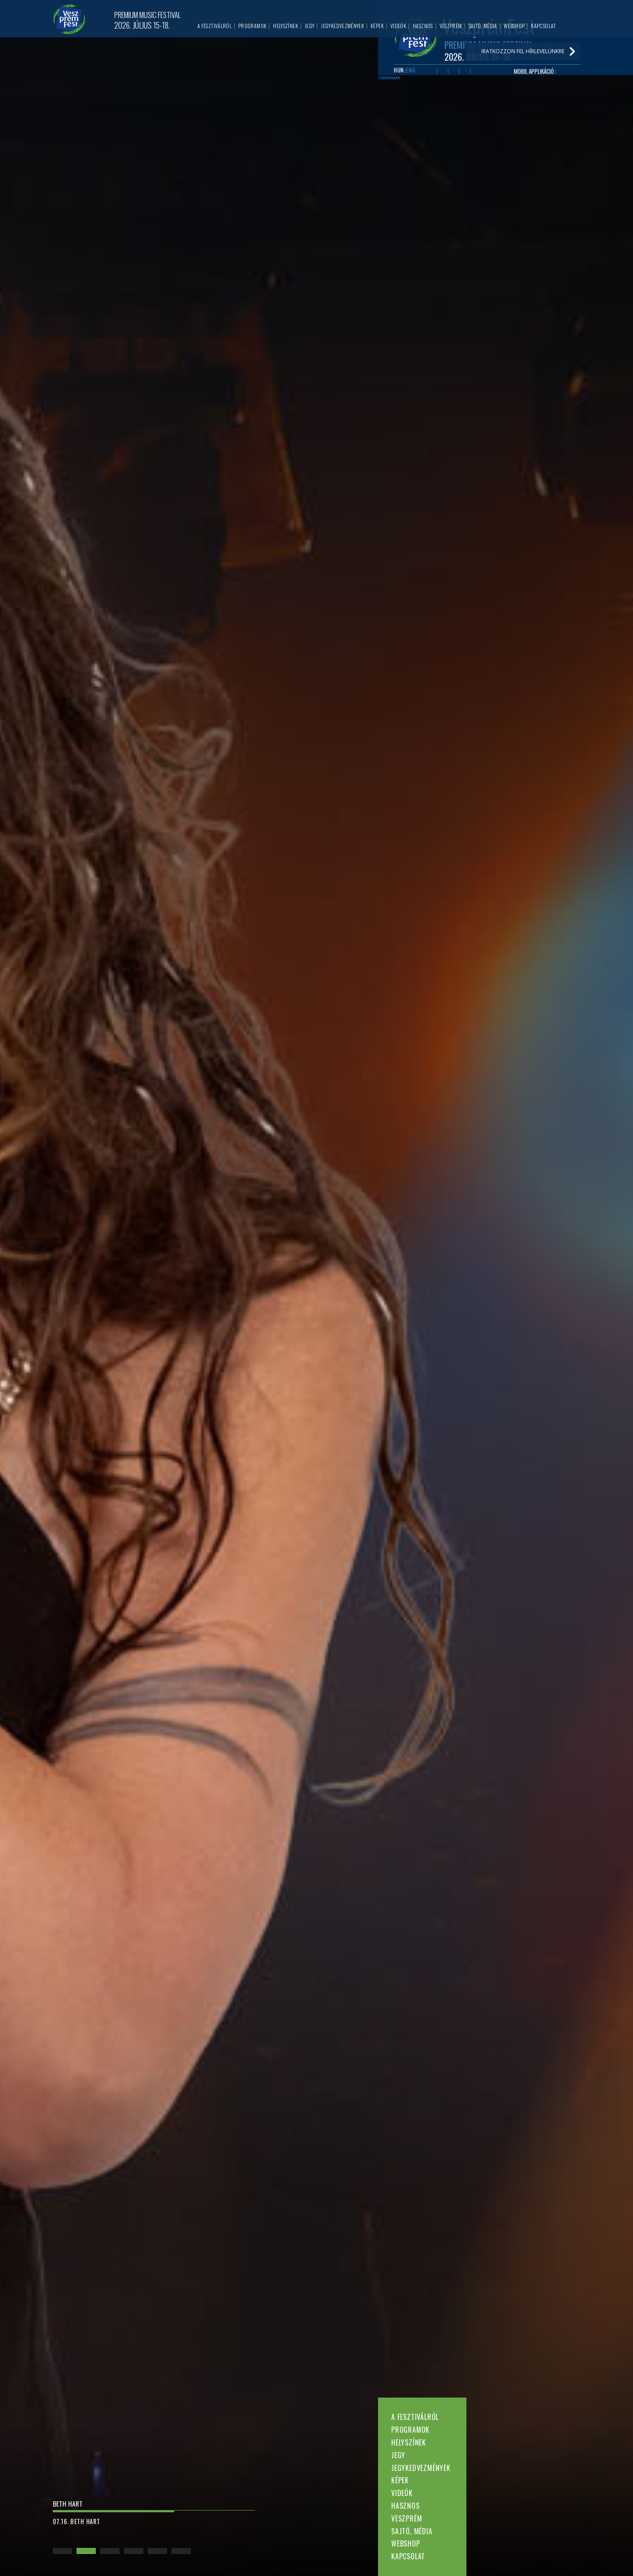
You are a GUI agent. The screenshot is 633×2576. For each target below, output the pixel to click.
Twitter (460, 80)
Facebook (434, 80)
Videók (402, 2493)
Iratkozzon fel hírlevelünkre (435, 100)
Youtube (447, 80)
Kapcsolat (408, 2556)
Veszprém (406, 2518)
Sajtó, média (412, 2531)
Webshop (405, 2543)
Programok (410, 2429)
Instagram (472, 80)
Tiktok (486, 80)
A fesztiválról (415, 2417)
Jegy (398, 2455)
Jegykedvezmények (421, 2468)
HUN (399, 79)
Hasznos (405, 2505)
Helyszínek (408, 2442)
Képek (400, 2480)
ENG (412, 79)
